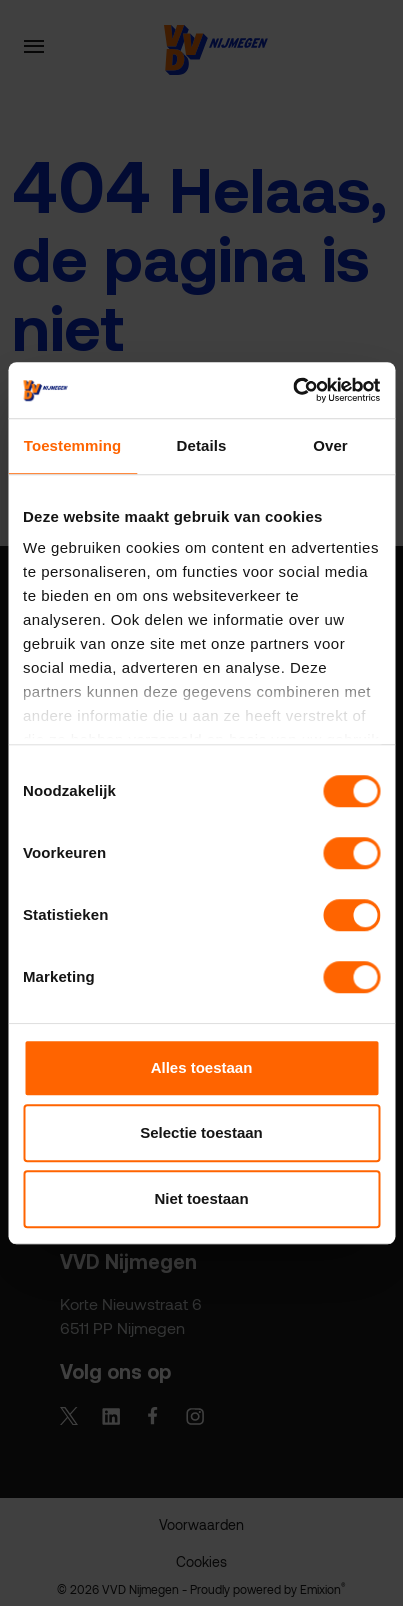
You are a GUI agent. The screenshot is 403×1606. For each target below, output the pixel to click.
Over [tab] (330, 445)
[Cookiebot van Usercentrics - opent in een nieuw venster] (292, 390)
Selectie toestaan (201, 1132)
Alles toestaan (202, 1067)
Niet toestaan (201, 1198)
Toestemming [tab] (73, 445)
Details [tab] (202, 445)
